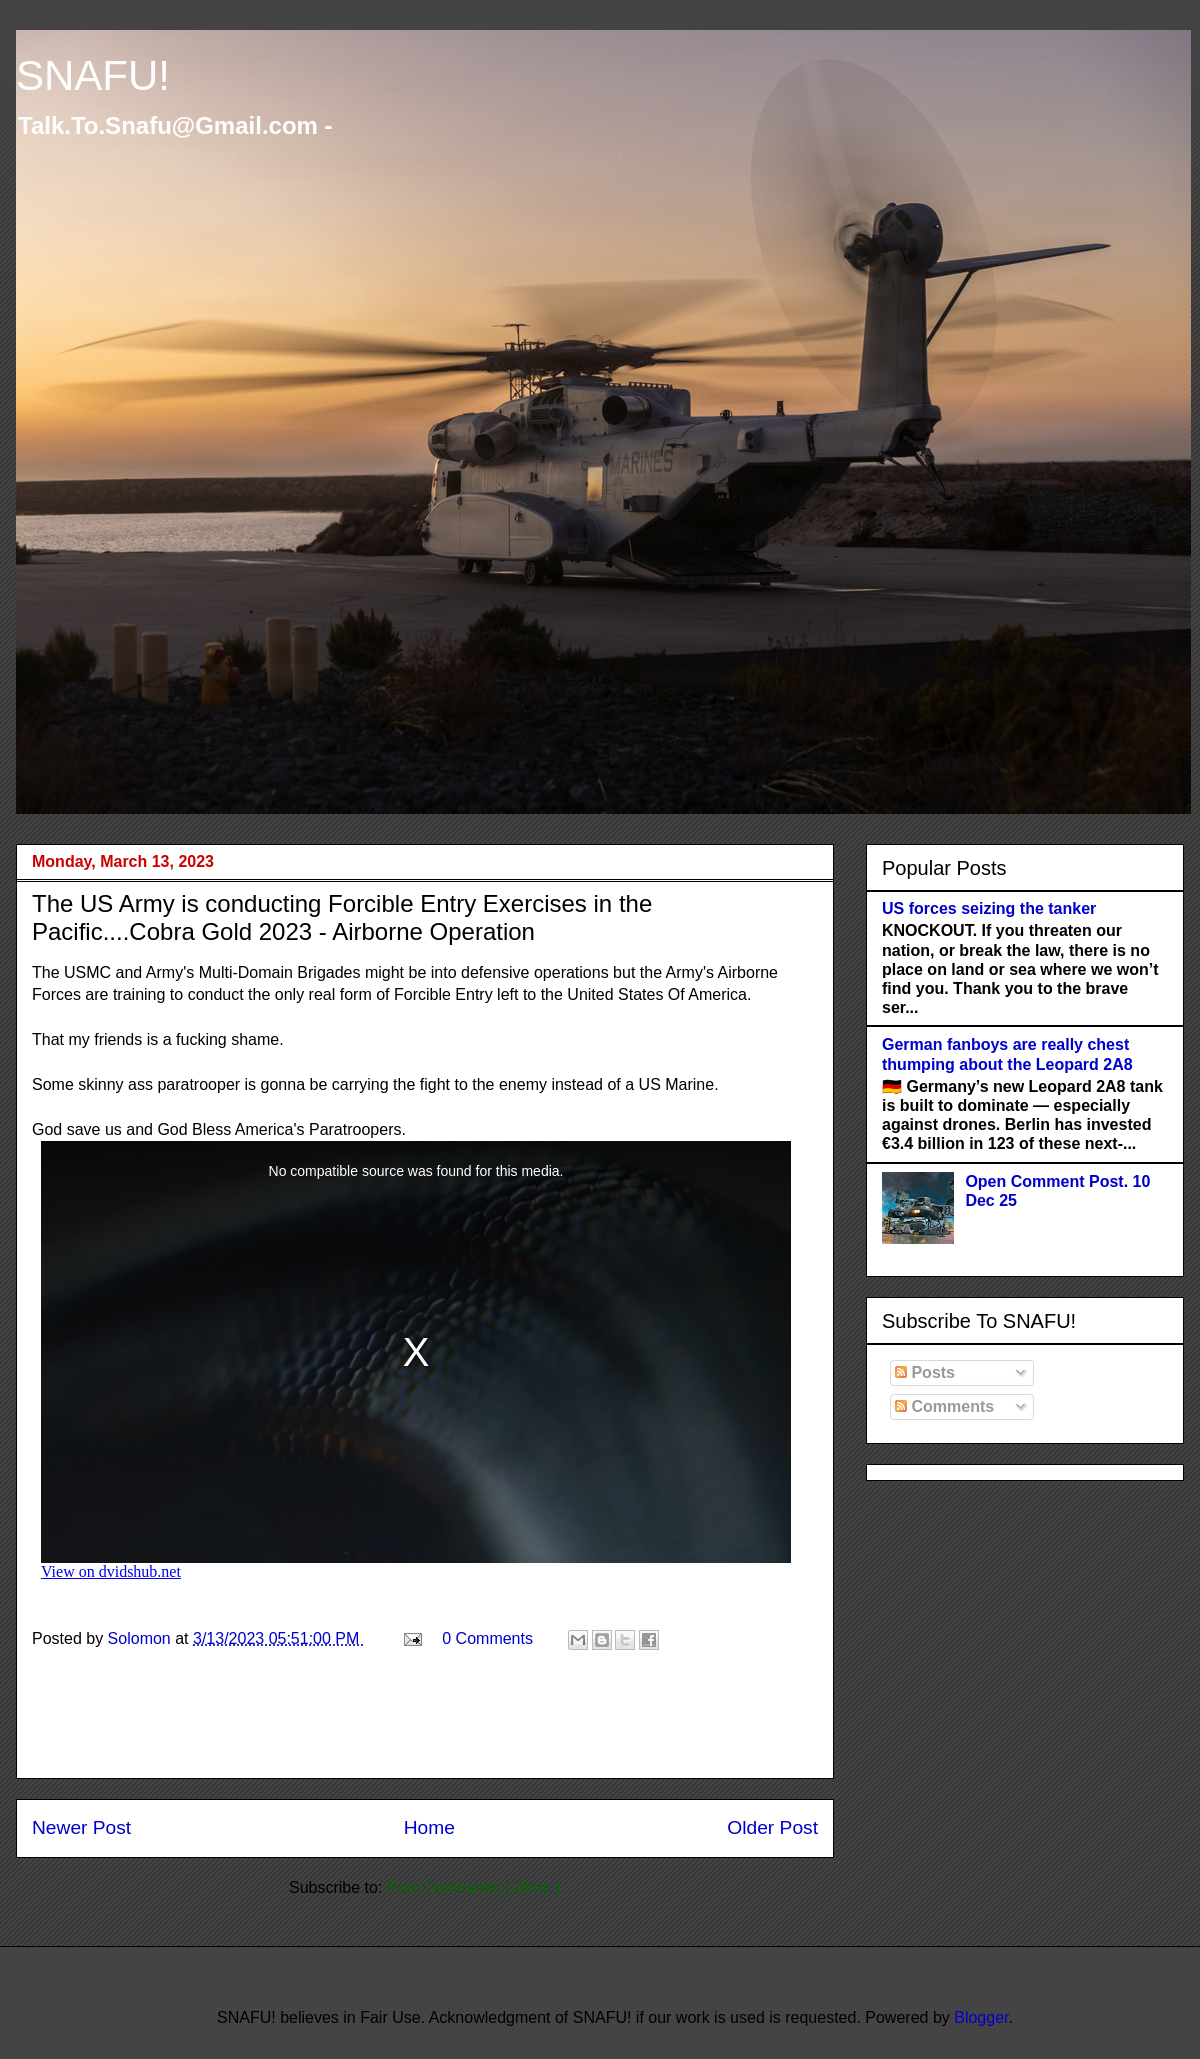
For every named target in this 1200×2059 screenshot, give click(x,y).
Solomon (142, 1638)
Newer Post (81, 1827)
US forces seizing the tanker (989, 908)
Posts (925, 1372)
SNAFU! (93, 75)
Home (429, 1827)
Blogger (981, 2017)
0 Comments (487, 1638)
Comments (944, 1406)
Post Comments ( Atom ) (474, 1887)
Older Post (772, 1827)
